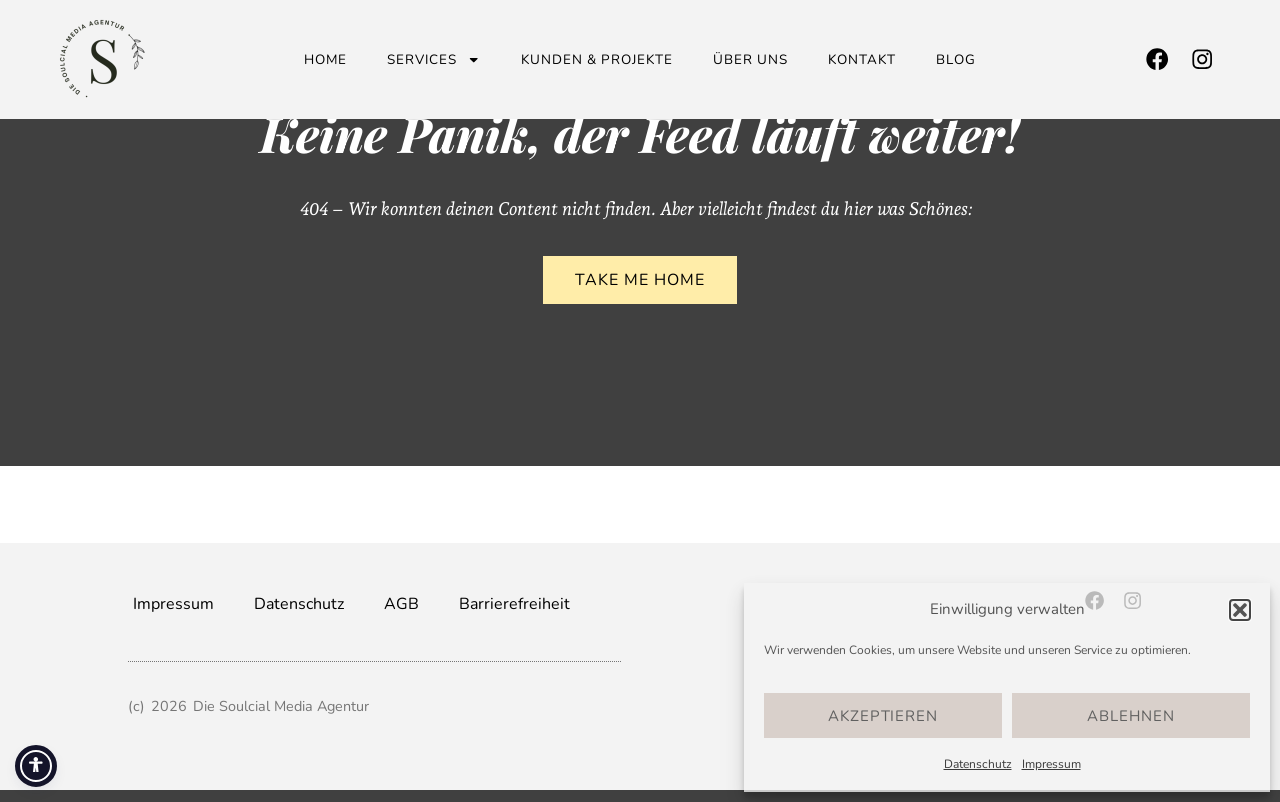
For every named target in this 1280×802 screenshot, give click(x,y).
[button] (1240, 610)
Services (434, 59)
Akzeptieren (883, 716)
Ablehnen (1131, 716)
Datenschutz (978, 764)
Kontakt (862, 59)
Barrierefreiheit (514, 604)
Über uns (750, 59)
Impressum (1051, 764)
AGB (401, 604)
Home (325, 59)
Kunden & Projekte (597, 59)
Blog (956, 59)
